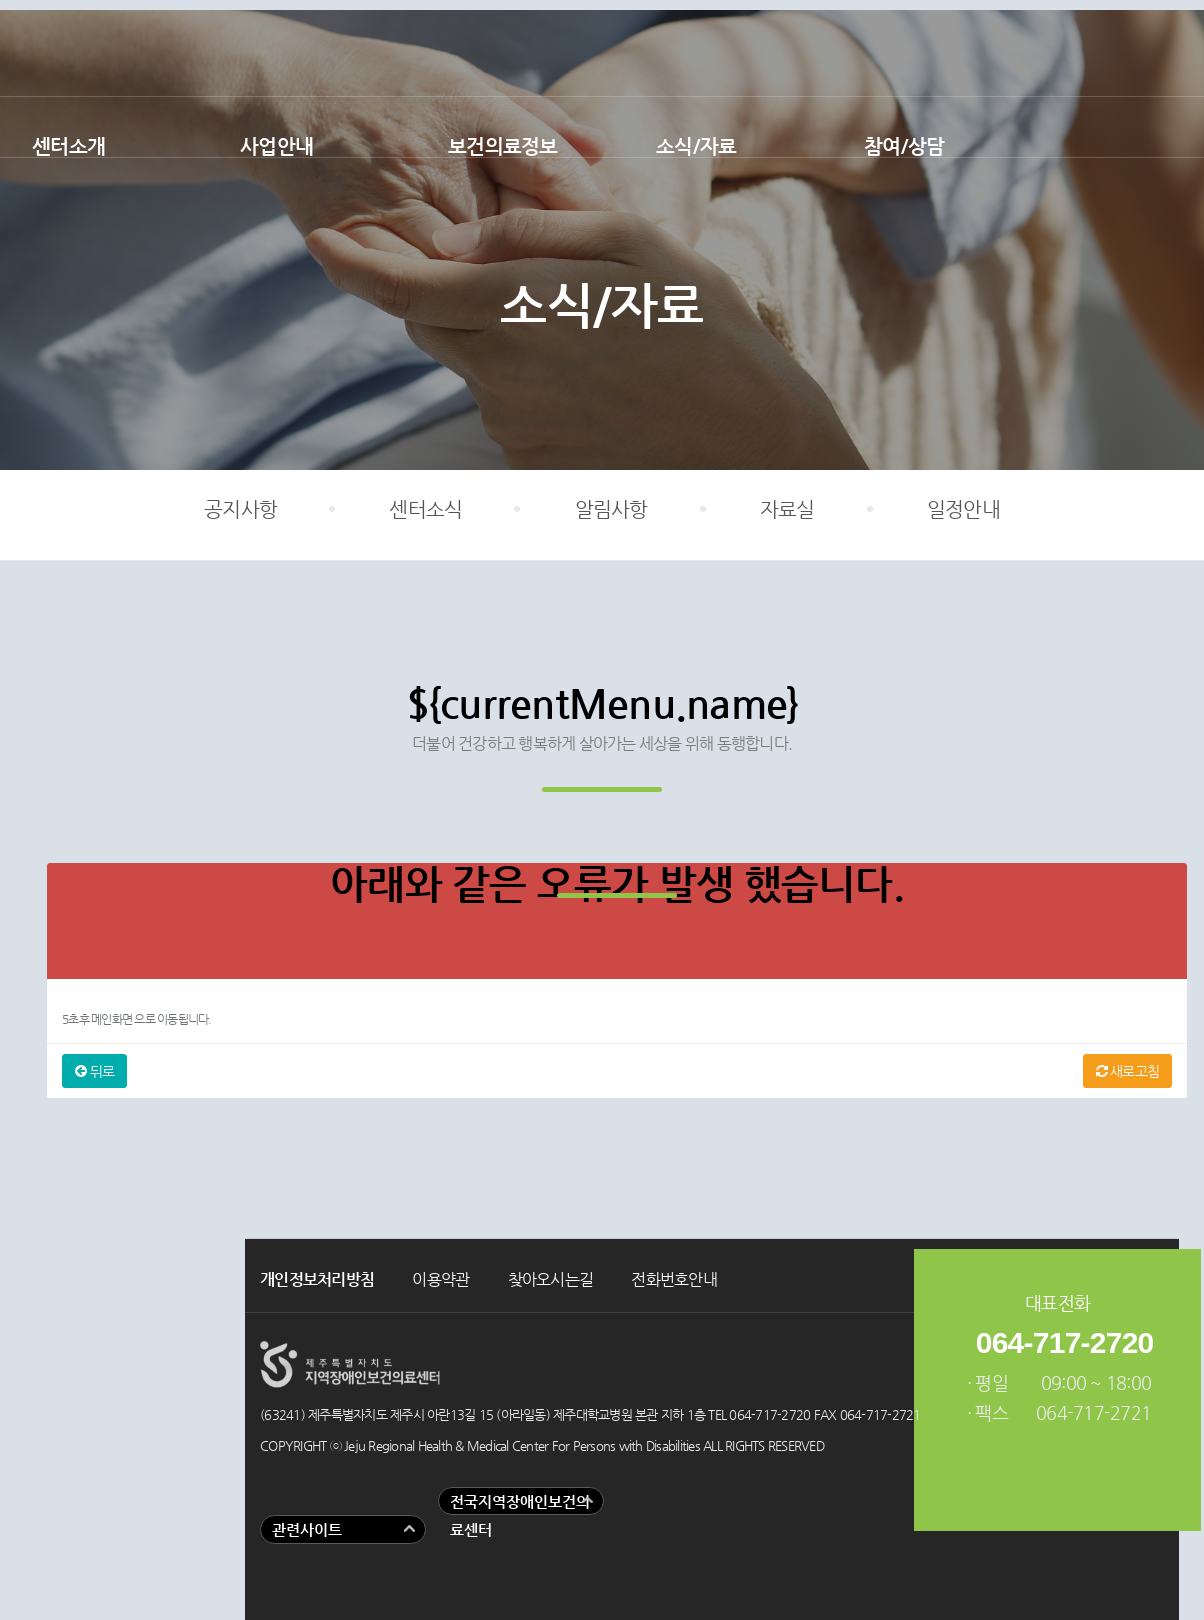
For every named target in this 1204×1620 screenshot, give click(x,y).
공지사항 (240, 509)
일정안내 (963, 509)
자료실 (787, 509)
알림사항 (611, 509)
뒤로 (94, 1071)
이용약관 (440, 1279)
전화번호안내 (674, 1279)
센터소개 (68, 146)
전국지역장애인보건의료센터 (520, 1516)
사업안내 (276, 146)
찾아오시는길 (551, 1279)
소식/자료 (696, 146)
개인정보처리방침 (317, 1279)
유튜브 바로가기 (1113, 50)
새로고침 (1128, 1071)
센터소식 (425, 509)
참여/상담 (904, 146)
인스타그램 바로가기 (1169, 50)
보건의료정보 (503, 146)
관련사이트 (307, 1529)
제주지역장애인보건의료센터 (602, 48)
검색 (1154, 127)
